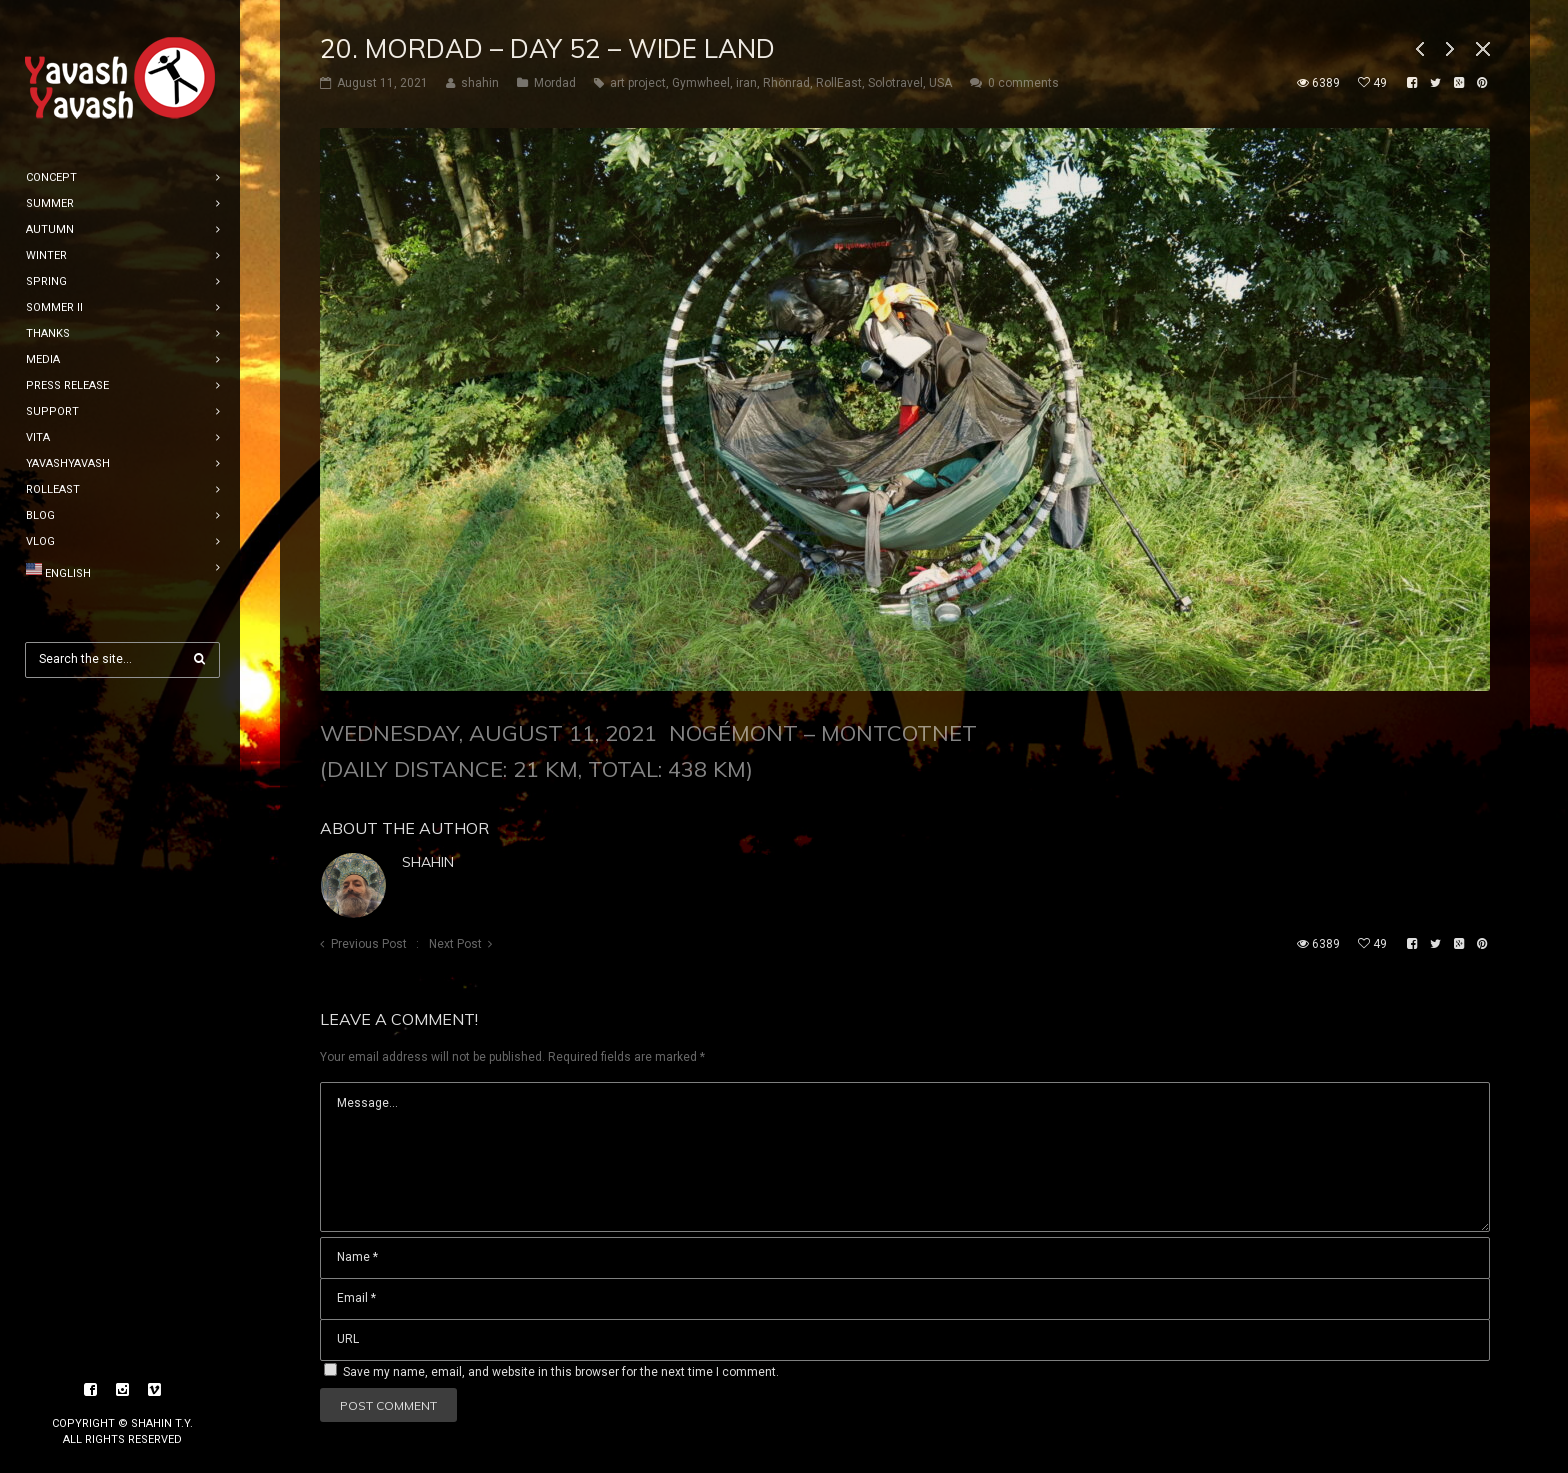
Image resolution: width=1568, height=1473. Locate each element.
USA (940, 83)
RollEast (839, 83)
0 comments (1023, 83)
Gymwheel (701, 83)
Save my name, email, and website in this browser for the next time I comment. (561, 1372)
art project (638, 83)
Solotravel (895, 83)
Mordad (555, 83)
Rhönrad (786, 83)
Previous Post (369, 944)
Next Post (455, 944)
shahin (428, 862)
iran (746, 83)
